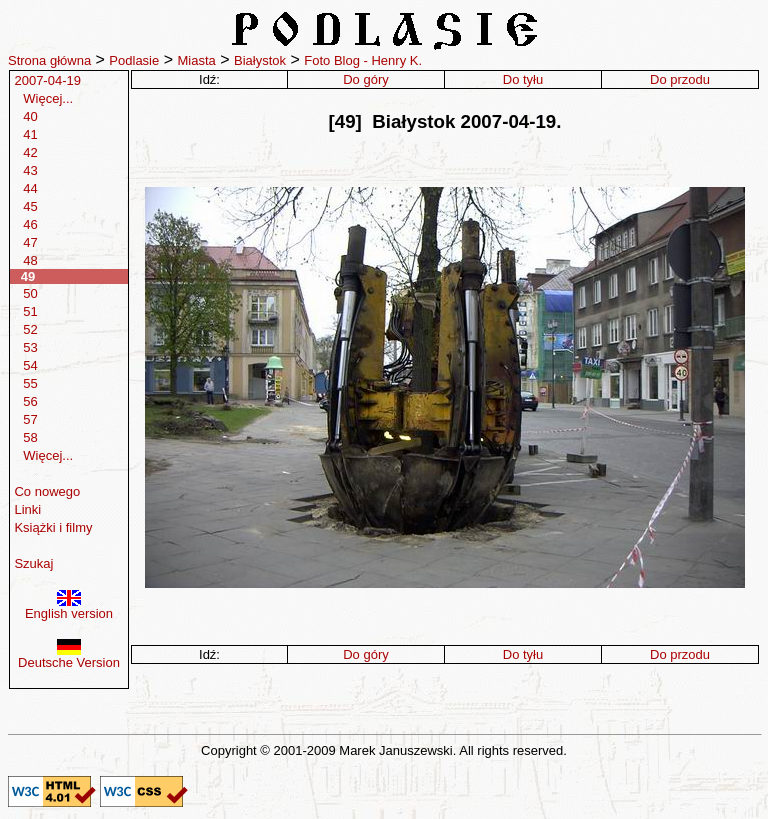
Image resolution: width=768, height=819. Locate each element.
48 (30, 260)
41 (30, 134)
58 (30, 437)
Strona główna (49, 60)
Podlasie (134, 60)
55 (30, 383)
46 (30, 224)
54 (30, 365)
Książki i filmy (53, 527)
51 (30, 311)
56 (30, 401)
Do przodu (680, 79)
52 (30, 329)
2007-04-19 (47, 80)
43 (30, 170)
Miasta (196, 60)
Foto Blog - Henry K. (363, 60)
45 (30, 206)
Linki (27, 509)
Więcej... (48, 98)
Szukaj (33, 563)
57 (30, 419)
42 (30, 152)
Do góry (366, 79)
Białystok (260, 60)
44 (30, 188)
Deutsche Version (69, 656)
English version (69, 607)
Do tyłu (523, 79)
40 (30, 116)
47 (30, 242)
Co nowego (47, 491)
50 (30, 293)
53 (30, 347)
